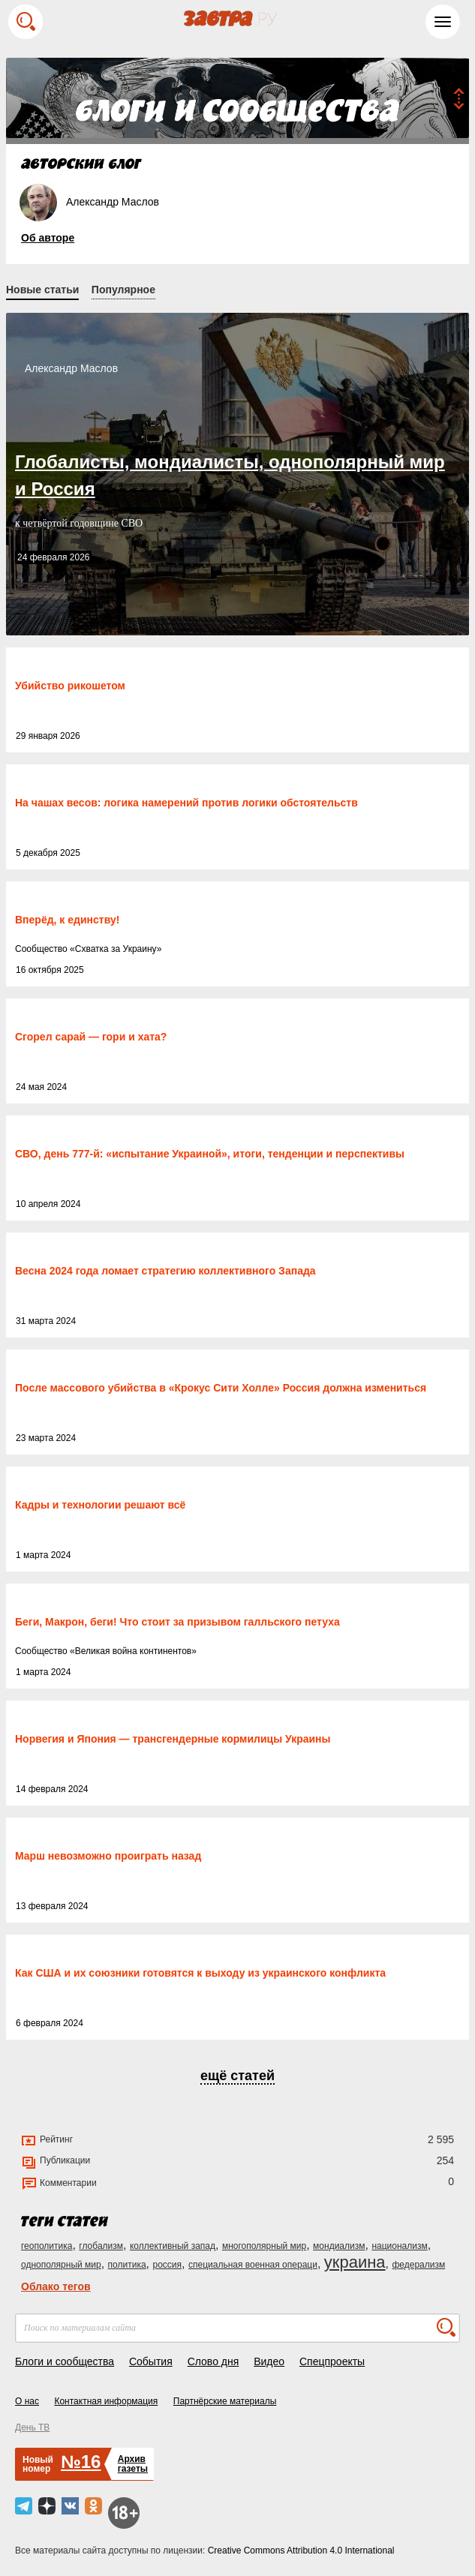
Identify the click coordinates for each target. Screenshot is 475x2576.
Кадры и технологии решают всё (100, 1505)
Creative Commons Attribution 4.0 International (301, 2550)
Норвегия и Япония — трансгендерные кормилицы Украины (173, 1739)
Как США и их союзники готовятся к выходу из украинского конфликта (200, 1973)
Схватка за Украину (116, 949)
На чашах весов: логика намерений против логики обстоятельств (186, 803)
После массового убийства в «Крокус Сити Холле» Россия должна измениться (220, 1388)
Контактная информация (106, 2401)
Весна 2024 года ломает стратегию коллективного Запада (165, 1271)
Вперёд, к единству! (67, 920)
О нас (27, 2401)
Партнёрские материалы (225, 2401)
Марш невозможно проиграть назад (108, 1856)
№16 (81, 2461)
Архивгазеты (133, 2464)
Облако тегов (56, 2286)
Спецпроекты (332, 2361)
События (151, 2361)
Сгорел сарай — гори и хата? (91, 1037)
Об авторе (47, 238)
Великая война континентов (133, 1651)
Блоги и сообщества (64, 2361)
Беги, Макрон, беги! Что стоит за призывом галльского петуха (177, 1622)
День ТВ (32, 2427)
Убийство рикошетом (70, 686)
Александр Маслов (71, 368)
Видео (269, 2361)
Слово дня (213, 2361)
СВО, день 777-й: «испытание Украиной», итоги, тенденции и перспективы (209, 1154)
